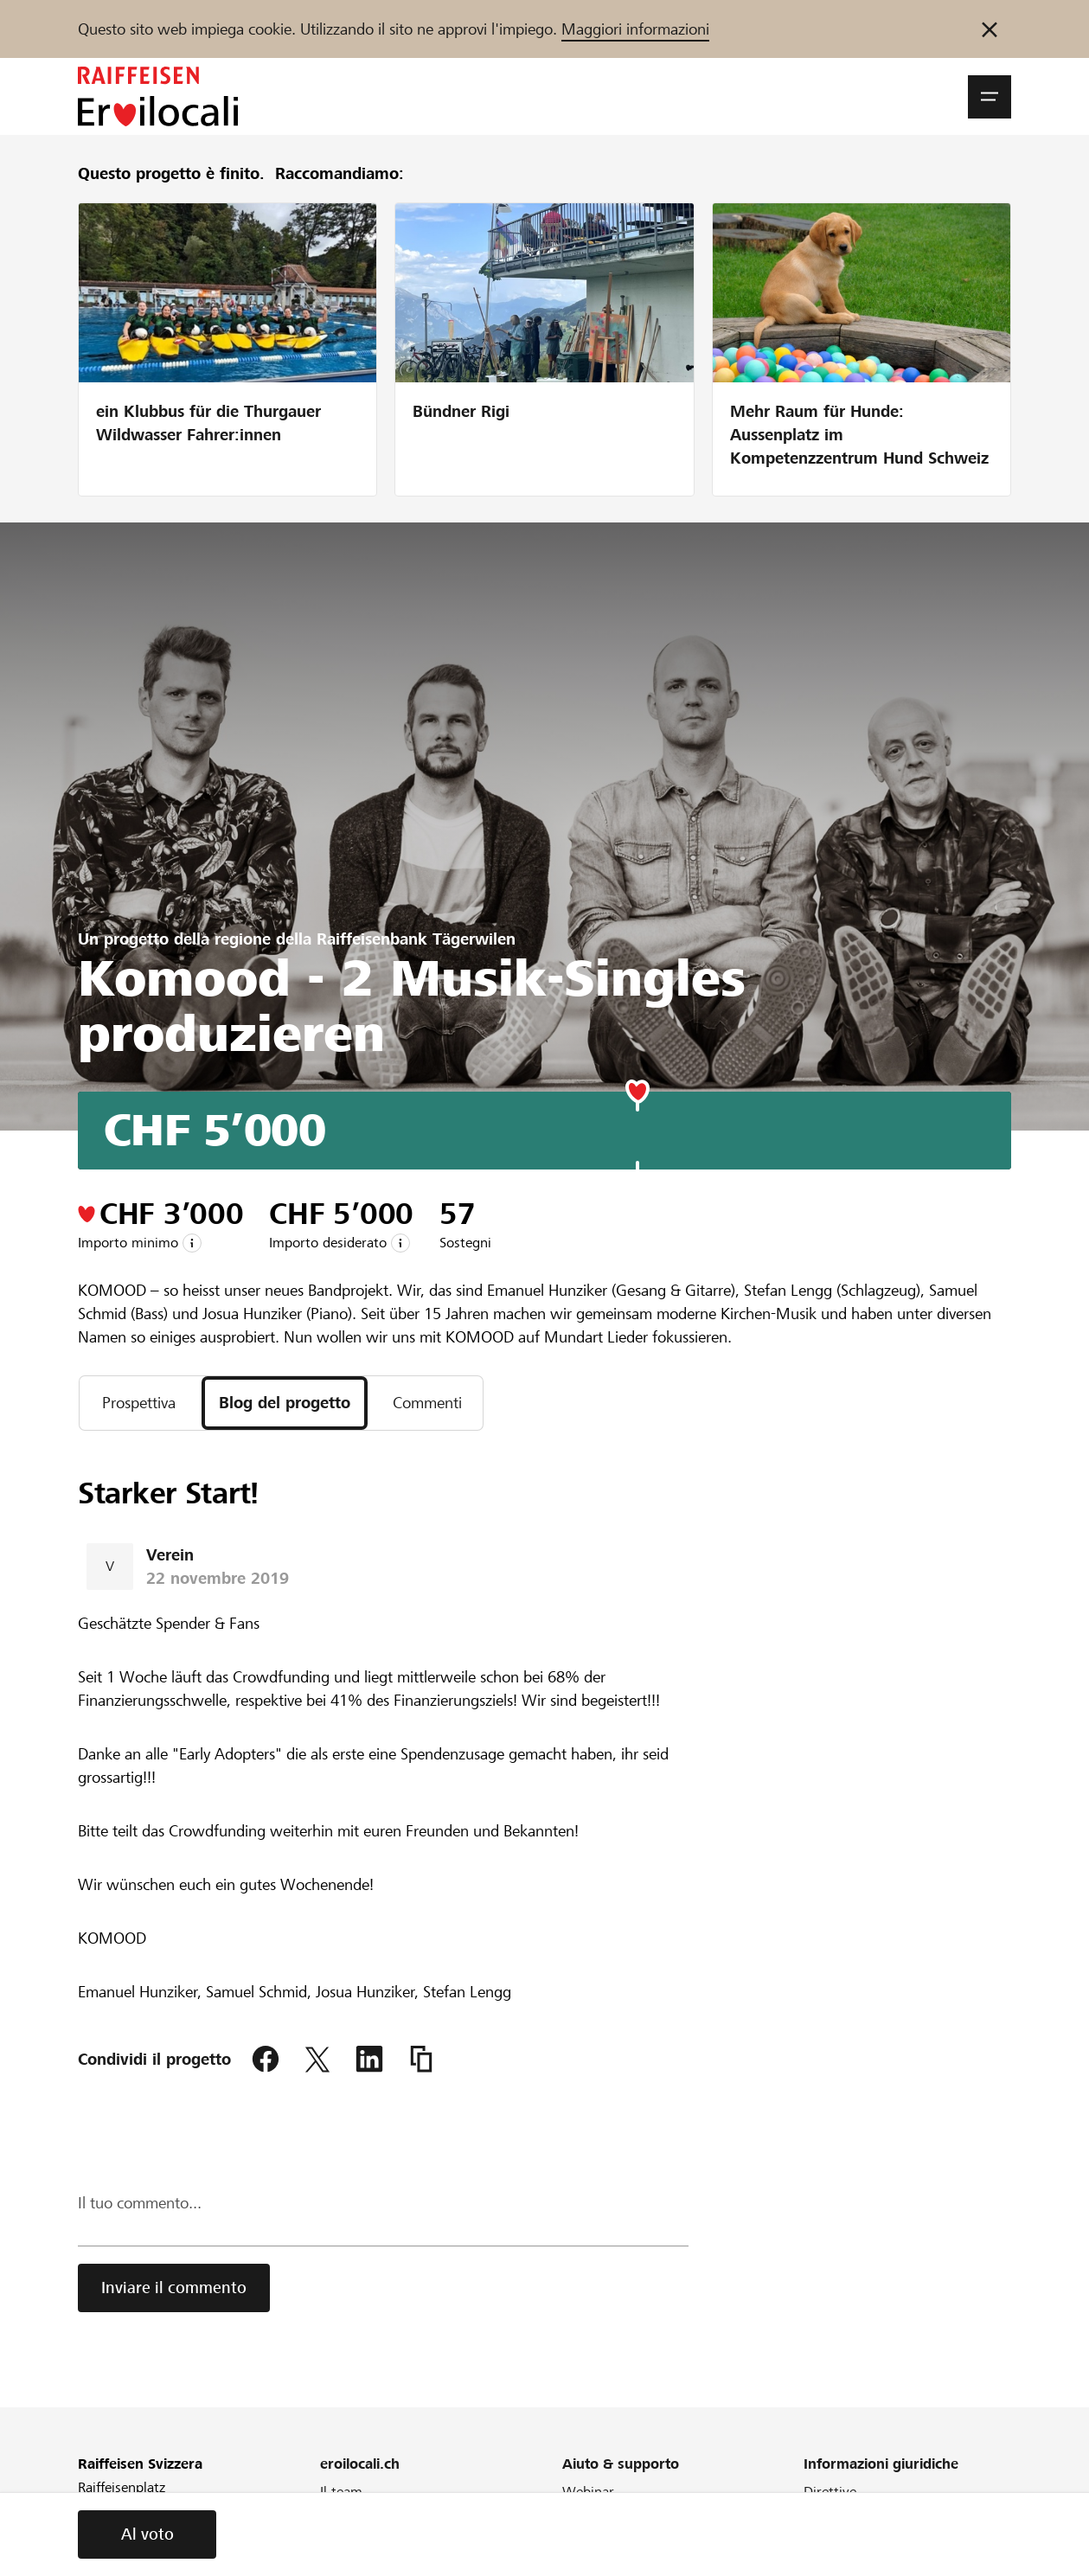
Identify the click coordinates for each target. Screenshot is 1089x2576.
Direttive (830, 2491)
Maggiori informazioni (635, 29)
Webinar (588, 2491)
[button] (989, 97)
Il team (341, 2491)
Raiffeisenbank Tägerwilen (416, 939)
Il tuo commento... (140, 2203)
